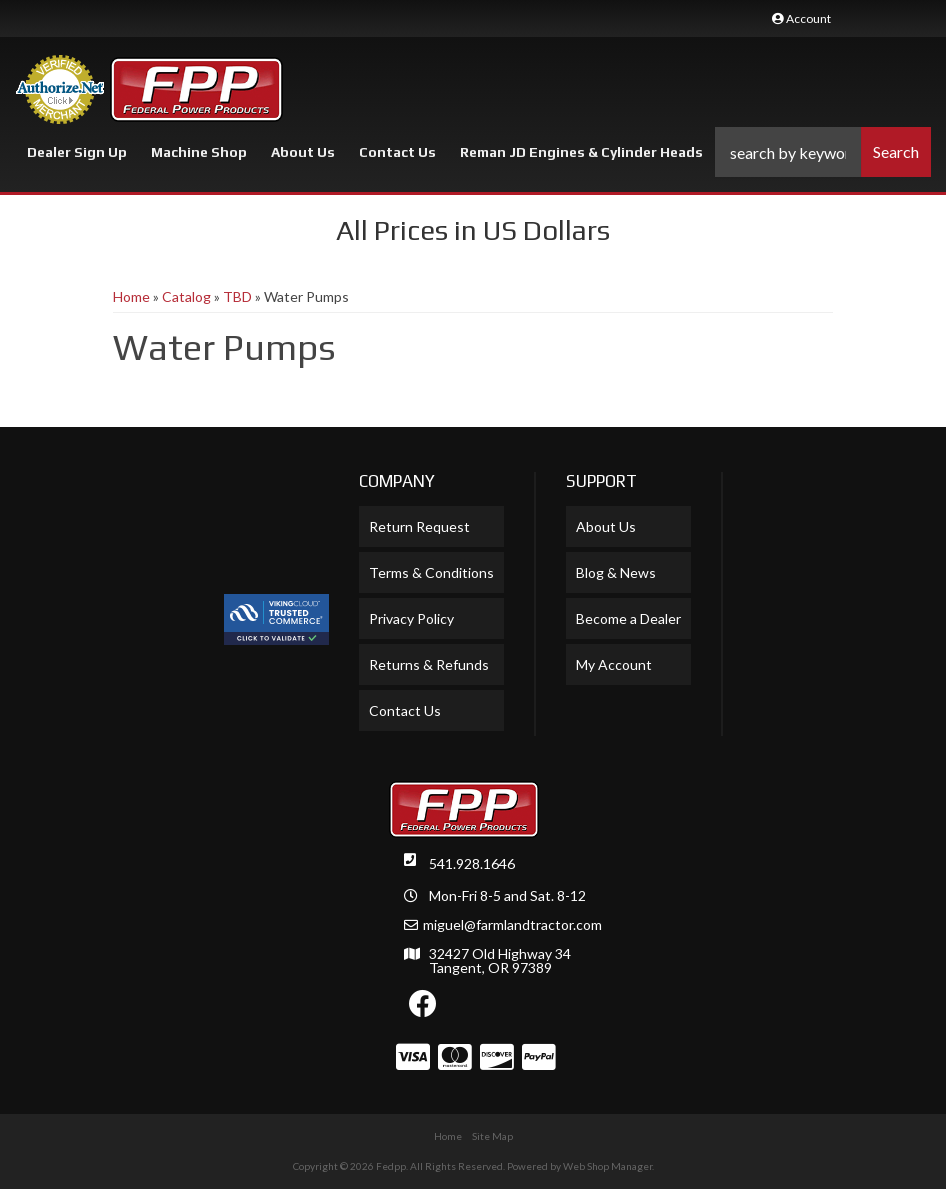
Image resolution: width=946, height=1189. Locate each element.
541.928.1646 (472, 863)
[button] (823, 152)
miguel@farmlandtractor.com (512, 925)
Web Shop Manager (607, 1166)
